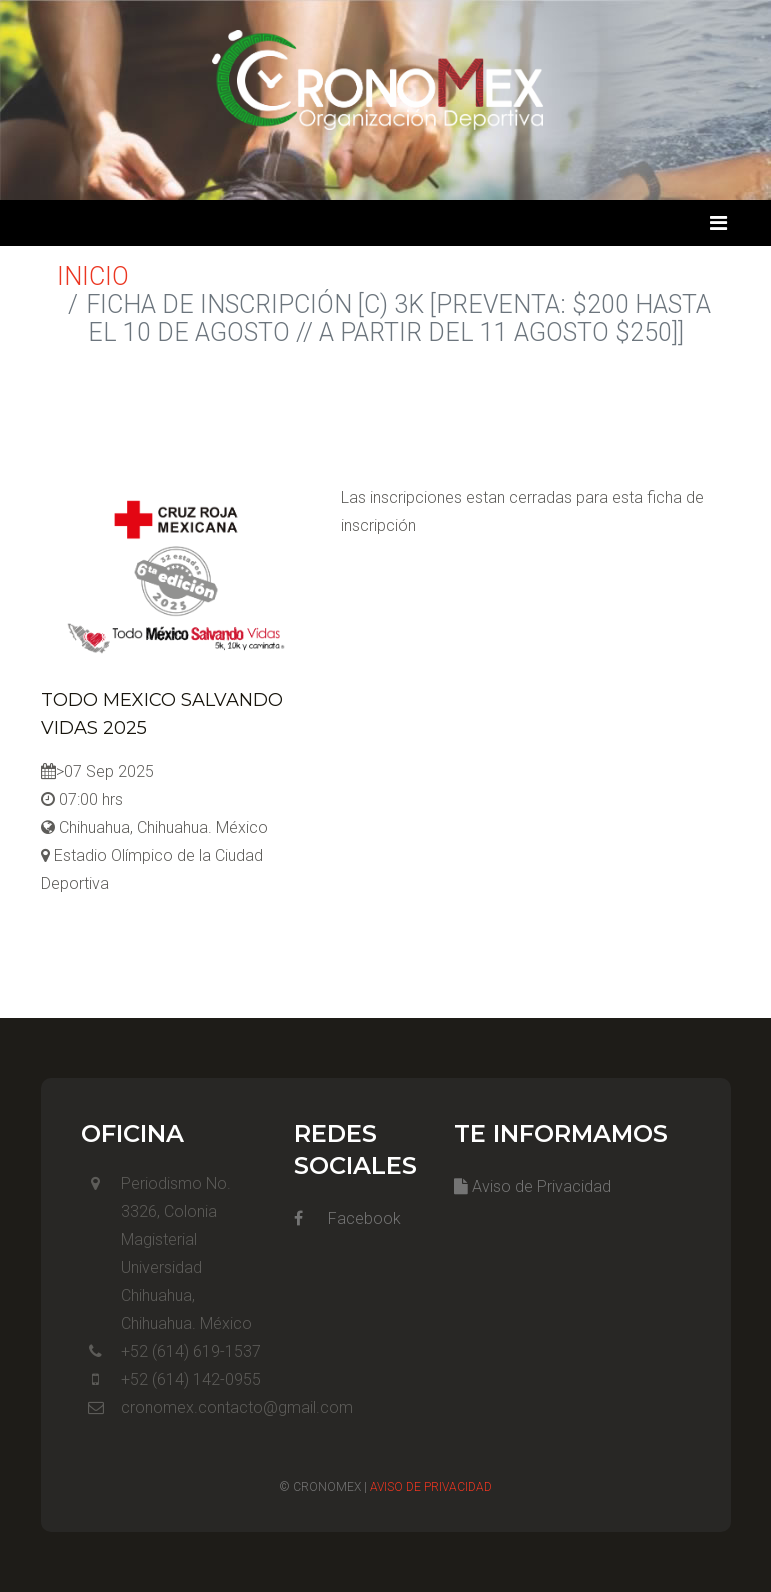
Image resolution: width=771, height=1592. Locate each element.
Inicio (93, 276)
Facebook (347, 1218)
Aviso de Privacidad (532, 1186)
